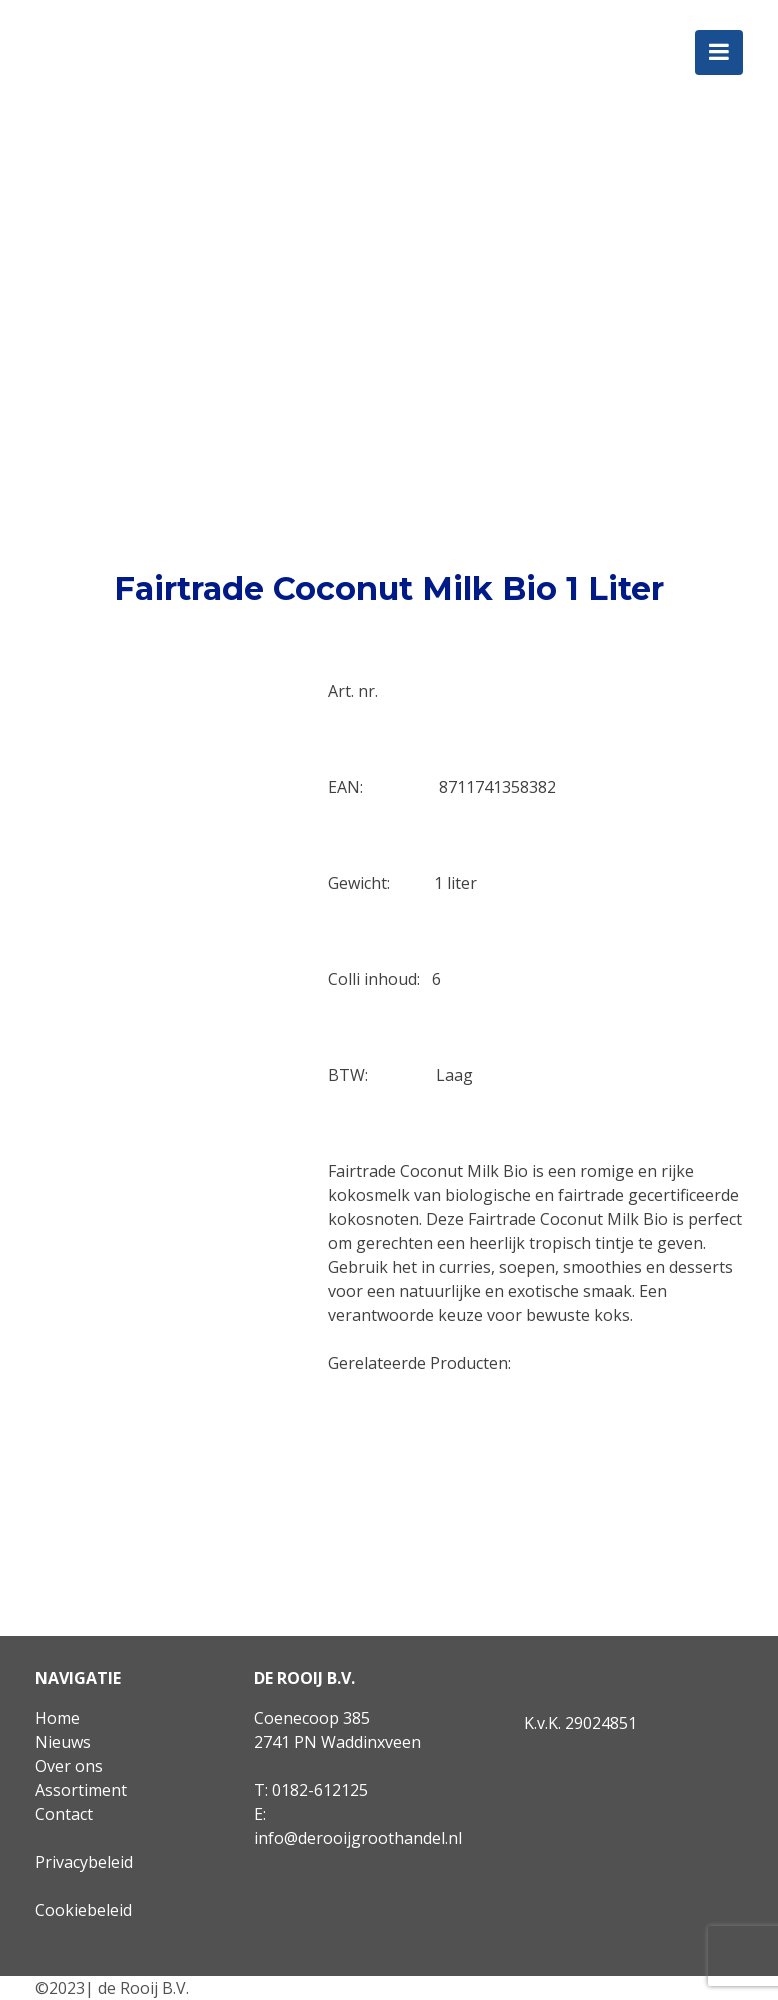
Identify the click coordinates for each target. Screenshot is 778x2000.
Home (57, 1718)
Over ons (69, 1766)
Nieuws (63, 1742)
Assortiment (81, 1790)
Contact (64, 1814)
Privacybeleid (84, 1862)
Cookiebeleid (83, 1910)
